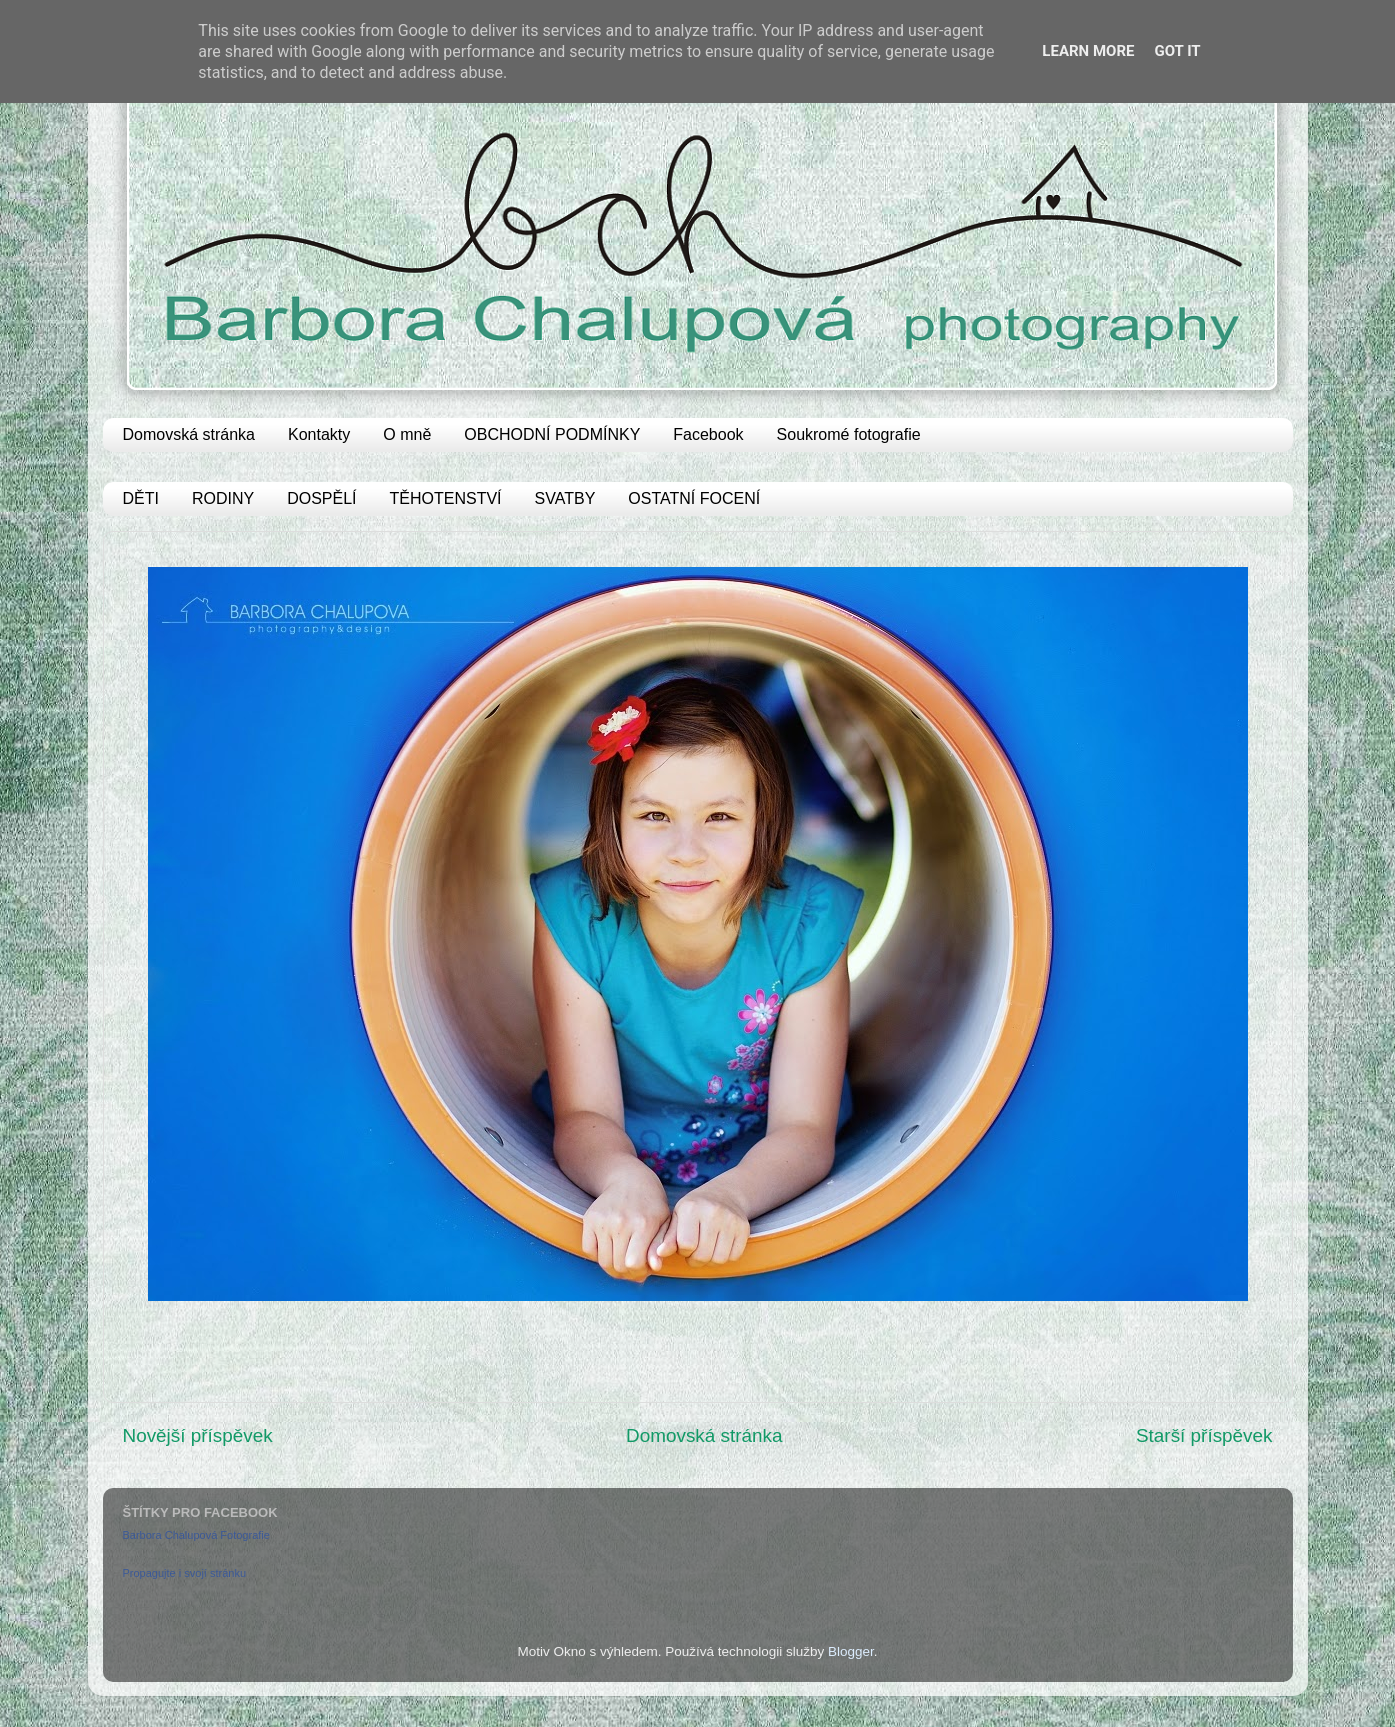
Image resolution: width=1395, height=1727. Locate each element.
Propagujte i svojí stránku (185, 1573)
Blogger (851, 1651)
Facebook (708, 434)
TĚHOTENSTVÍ (446, 498)
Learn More (1088, 51)
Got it (1177, 51)
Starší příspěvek (1204, 1435)
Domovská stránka (189, 434)
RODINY (223, 498)
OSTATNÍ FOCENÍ (694, 498)
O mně (407, 434)
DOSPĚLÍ (321, 498)
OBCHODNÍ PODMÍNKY (552, 434)
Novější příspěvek (198, 1435)
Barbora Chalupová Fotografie (196, 1535)
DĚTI (141, 498)
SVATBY (565, 498)
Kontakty (319, 434)
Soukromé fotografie (849, 434)
